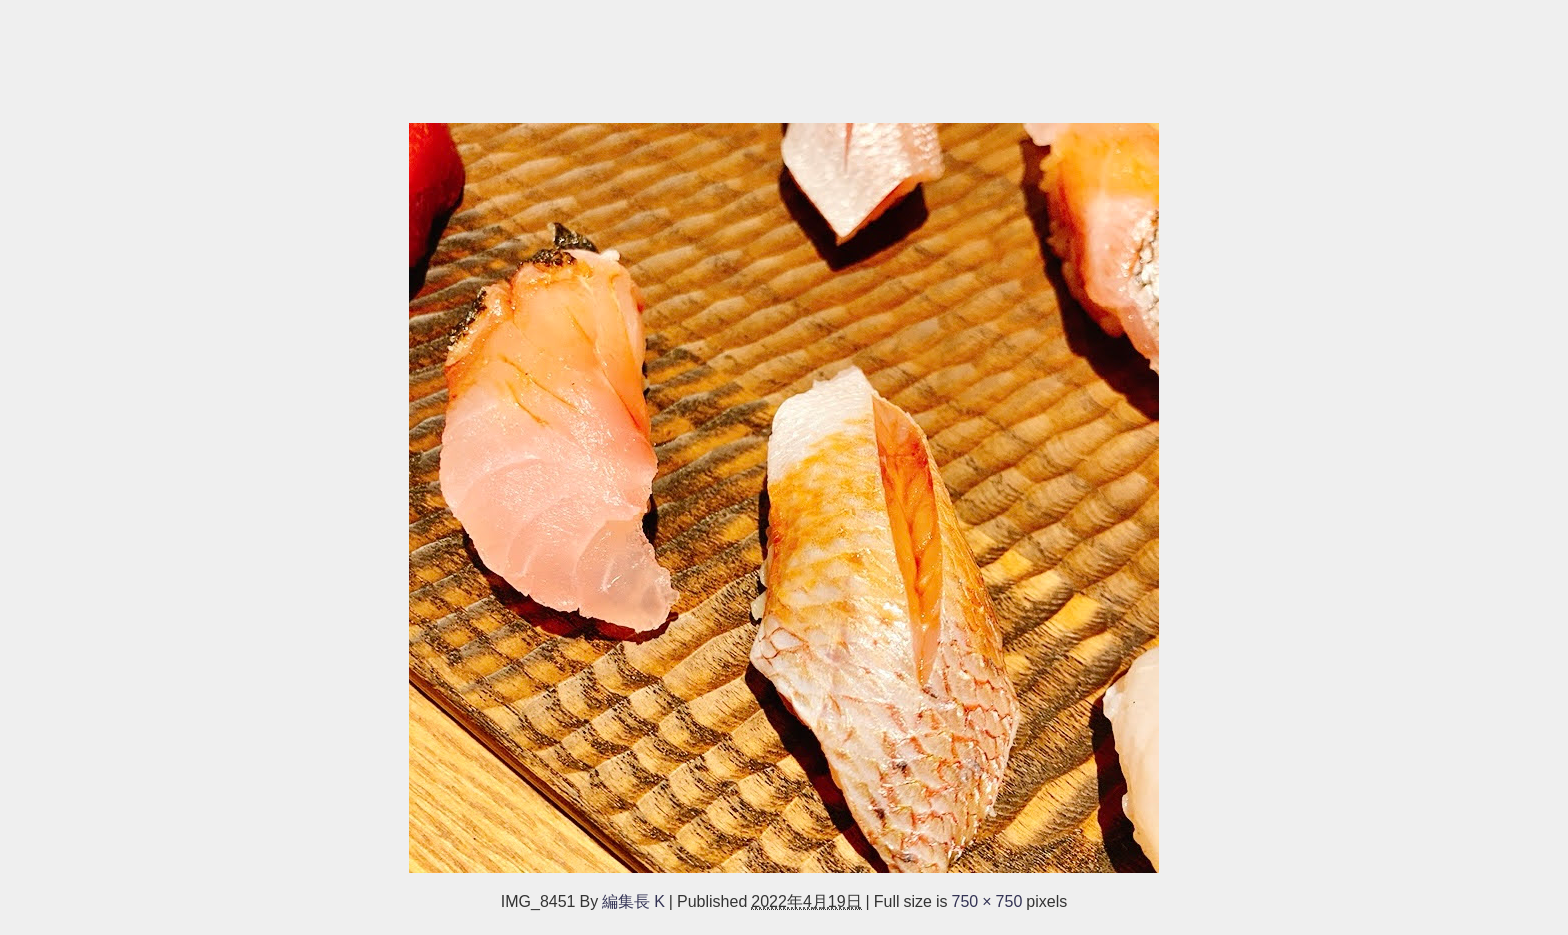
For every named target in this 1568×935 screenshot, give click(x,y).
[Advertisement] (600, 51)
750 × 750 (987, 901)
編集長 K (633, 901)
